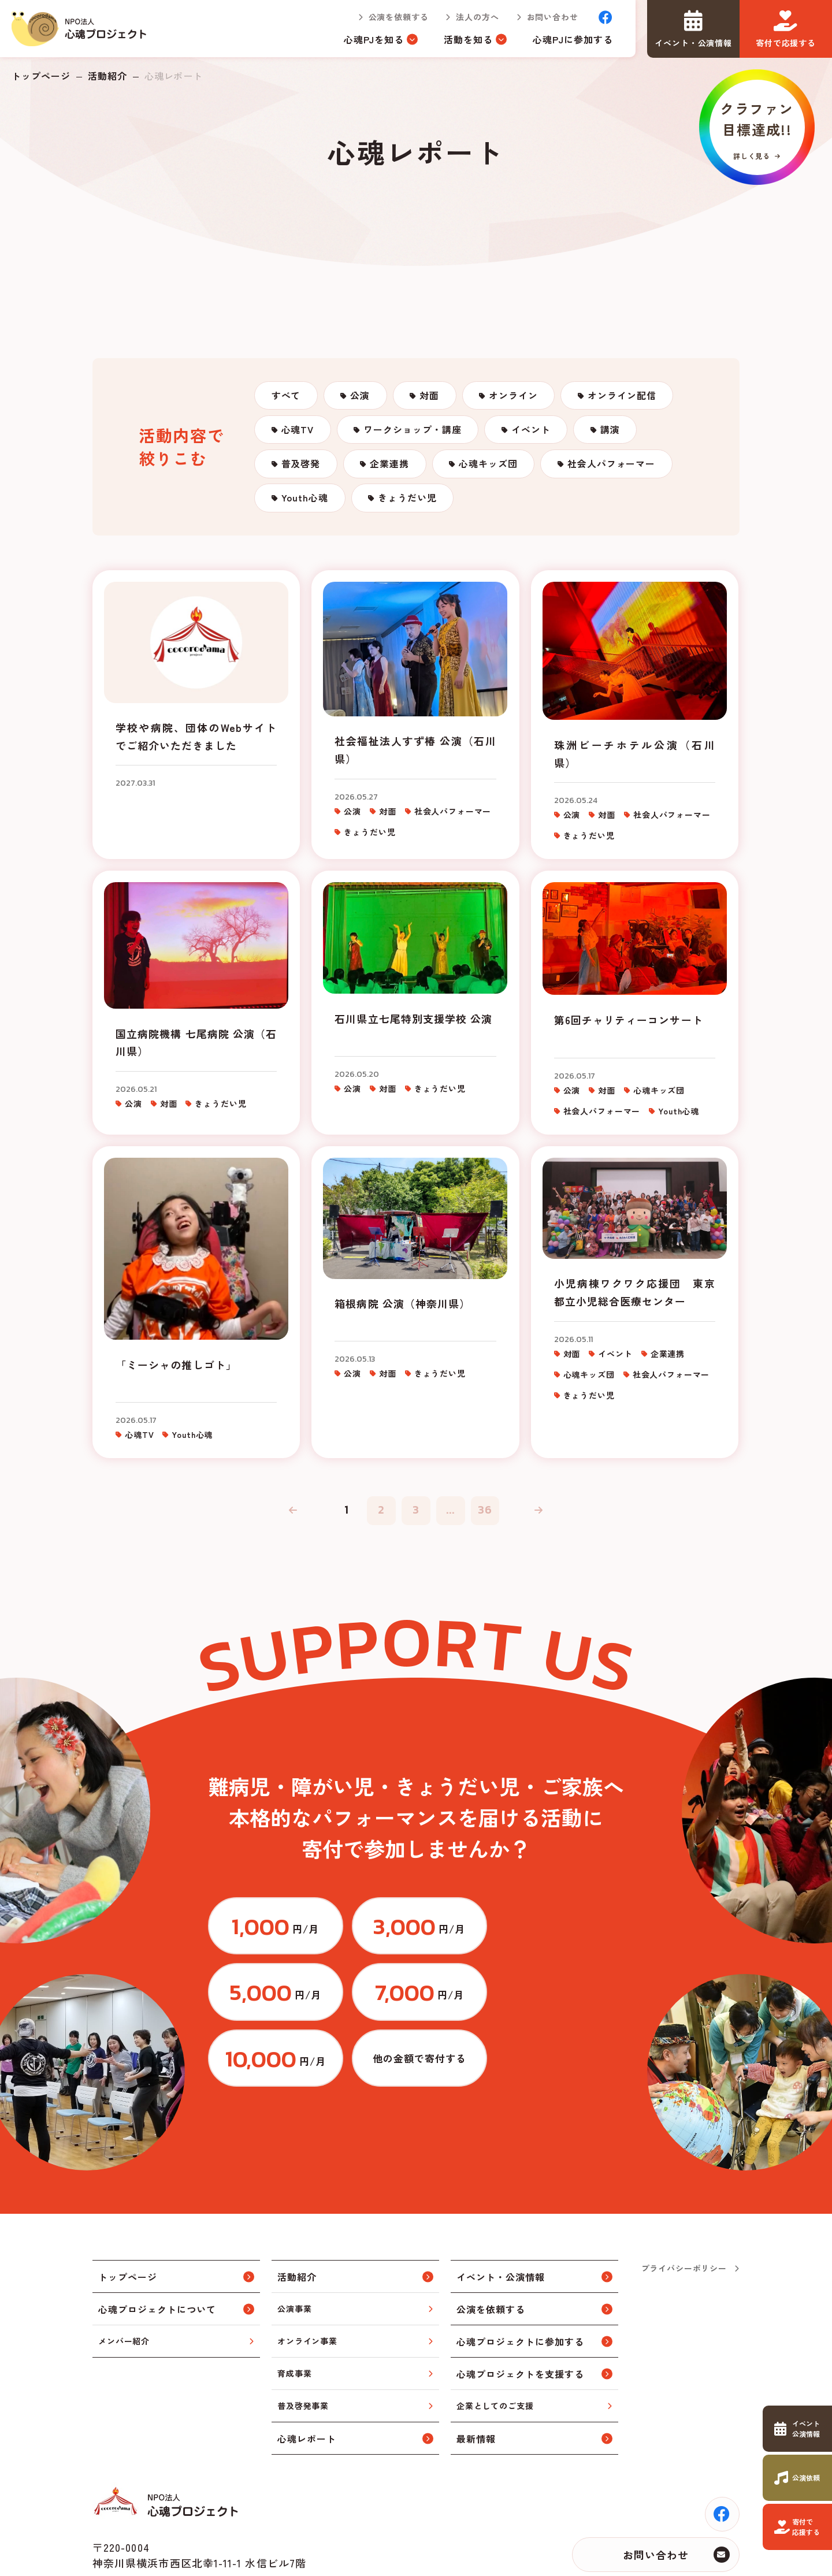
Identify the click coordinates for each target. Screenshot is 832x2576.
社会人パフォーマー (613, 466)
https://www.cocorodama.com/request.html (797, 2478)
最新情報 (476, 2377)
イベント (532, 431)
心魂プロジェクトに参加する (520, 2280)
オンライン (515, 396)
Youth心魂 (305, 501)
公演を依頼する (398, 17)
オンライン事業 (307, 2279)
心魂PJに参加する (573, 39)
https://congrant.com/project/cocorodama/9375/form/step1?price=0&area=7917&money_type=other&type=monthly (557, 1996)
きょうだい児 (408, 501)
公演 (361, 396)
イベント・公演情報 (500, 2215)
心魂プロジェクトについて (157, 2247)
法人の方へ (477, 17)
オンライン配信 (624, 396)
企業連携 (390, 466)
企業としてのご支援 (495, 2344)
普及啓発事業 (303, 2344)
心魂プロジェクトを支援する (520, 2312)
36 (485, 1513)
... (450, 1513)
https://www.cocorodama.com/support (797, 2527)
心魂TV (297, 431)
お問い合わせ (552, 17)
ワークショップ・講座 (414, 431)
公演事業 (294, 2247)
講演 (612, 431)
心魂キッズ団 (489, 466)
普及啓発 (301, 466)
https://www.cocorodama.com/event (797, 2429)
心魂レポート (306, 2377)
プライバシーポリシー (684, 2207)
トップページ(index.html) (80, 29)
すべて (286, 396)
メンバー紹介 (124, 2279)
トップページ (41, 76)
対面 (431, 396)
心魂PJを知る (373, 39)
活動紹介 (107, 76)
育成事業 (294, 2312)
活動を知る (468, 39)
